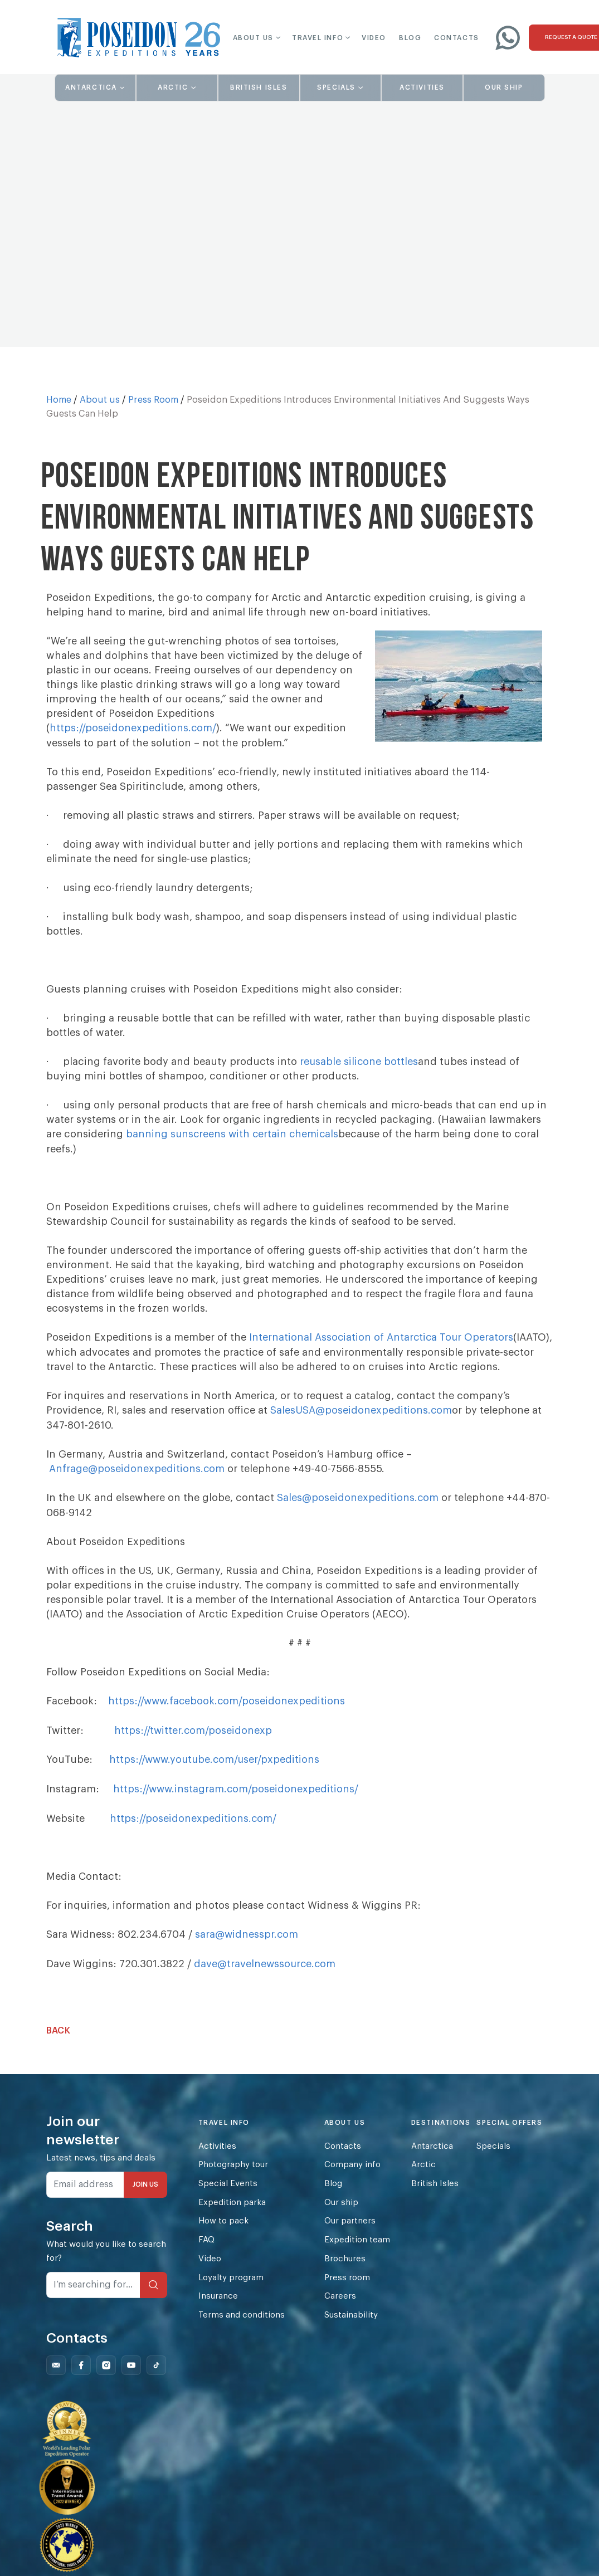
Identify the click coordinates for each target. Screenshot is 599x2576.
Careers (341, 2307)
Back (58, 2039)
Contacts (343, 2155)
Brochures (346, 2269)
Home (58, 399)
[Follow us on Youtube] (131, 2376)
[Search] (153, 2294)
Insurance (218, 2307)
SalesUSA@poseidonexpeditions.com (361, 1423)
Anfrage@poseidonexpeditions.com (137, 1481)
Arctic (424, 2174)
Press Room (153, 399)
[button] (249, 38)
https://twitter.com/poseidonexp (193, 1742)
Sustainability (352, 2325)
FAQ (206, 2250)
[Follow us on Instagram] (106, 2376)
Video (209, 2269)
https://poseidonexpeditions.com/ (133, 728)
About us (100, 399)
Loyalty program (231, 2288)
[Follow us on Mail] (56, 2376)
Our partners (351, 2231)
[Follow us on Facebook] (81, 2376)
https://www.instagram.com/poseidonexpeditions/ (237, 1800)
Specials (494, 2155)
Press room (348, 2288)
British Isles (435, 2193)
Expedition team (358, 2250)
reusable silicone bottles (359, 1061)
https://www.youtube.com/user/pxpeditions (216, 1771)
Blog (334, 2193)
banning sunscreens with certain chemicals (234, 1133)
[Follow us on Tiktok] (156, 2376)
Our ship (342, 2212)
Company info (353, 2174)
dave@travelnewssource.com (266, 1973)
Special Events (227, 2193)
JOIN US (145, 2193)
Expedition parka (232, 2212)
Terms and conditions (241, 2325)
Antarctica (433, 2155)
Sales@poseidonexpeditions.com (358, 1510)
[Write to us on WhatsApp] (507, 37)
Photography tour (233, 2174)
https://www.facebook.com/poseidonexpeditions (228, 1713)
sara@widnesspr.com (247, 1944)
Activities (217, 2155)
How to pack (223, 2231)
